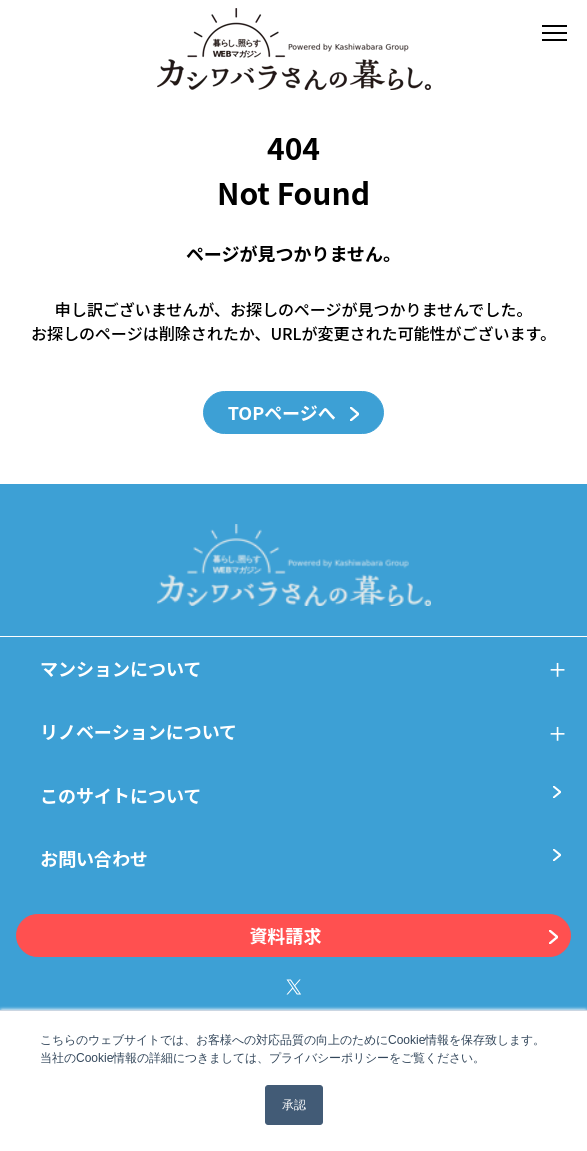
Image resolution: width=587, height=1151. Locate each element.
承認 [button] (294, 1105)
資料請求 (404, 935)
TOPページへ (294, 412)
